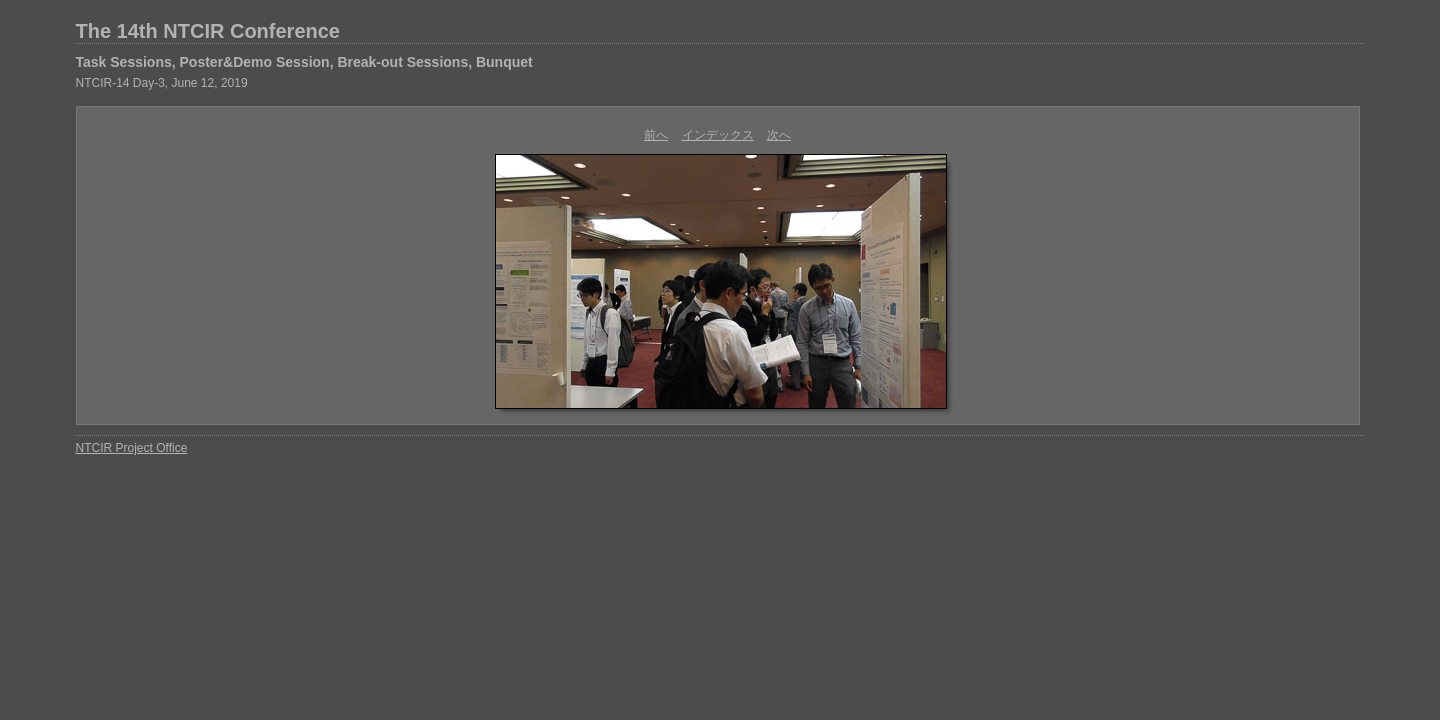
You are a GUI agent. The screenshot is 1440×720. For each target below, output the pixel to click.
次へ (779, 135)
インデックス (718, 135)
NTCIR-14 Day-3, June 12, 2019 (162, 83)
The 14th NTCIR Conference (208, 31)
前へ (656, 135)
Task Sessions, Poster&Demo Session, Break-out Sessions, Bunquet (304, 62)
